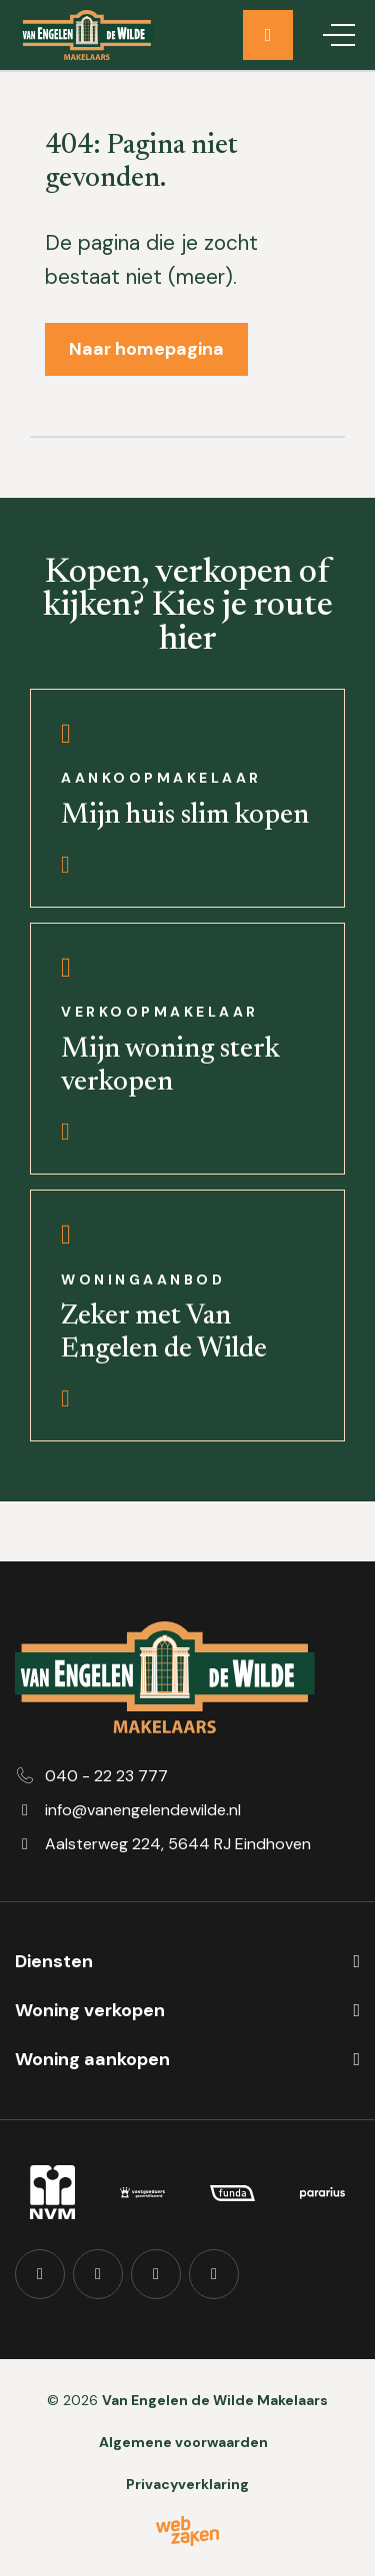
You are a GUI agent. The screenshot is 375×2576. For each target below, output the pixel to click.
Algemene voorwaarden (183, 2442)
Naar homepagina (146, 349)
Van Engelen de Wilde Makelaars (215, 2400)
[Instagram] (98, 2274)
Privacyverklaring (187, 2484)
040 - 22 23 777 (106, 1775)
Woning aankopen (92, 2059)
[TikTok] (214, 2274)
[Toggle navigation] (339, 35)
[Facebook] (40, 2274)
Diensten (54, 1961)
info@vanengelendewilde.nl (143, 1809)
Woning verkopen (90, 2010)
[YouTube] (156, 2274)
